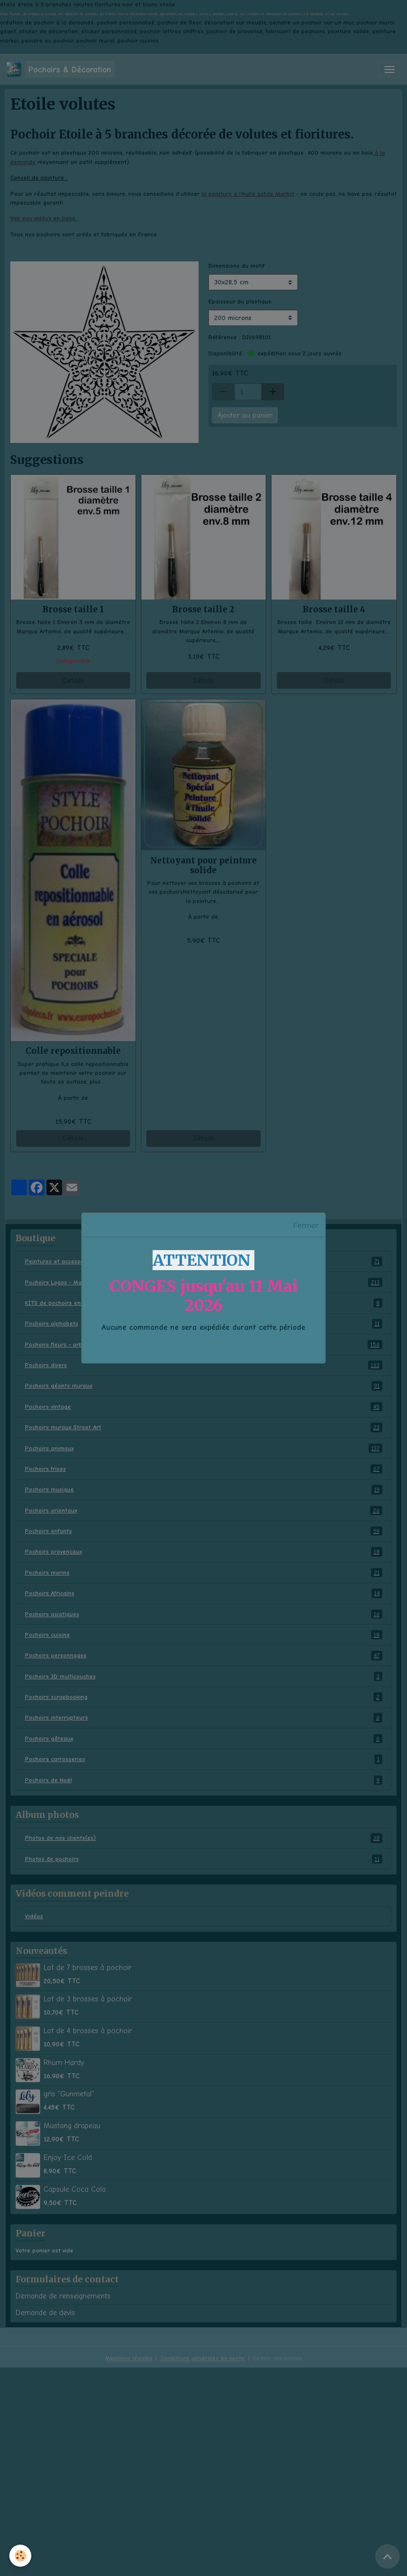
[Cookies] (21, 2556)
